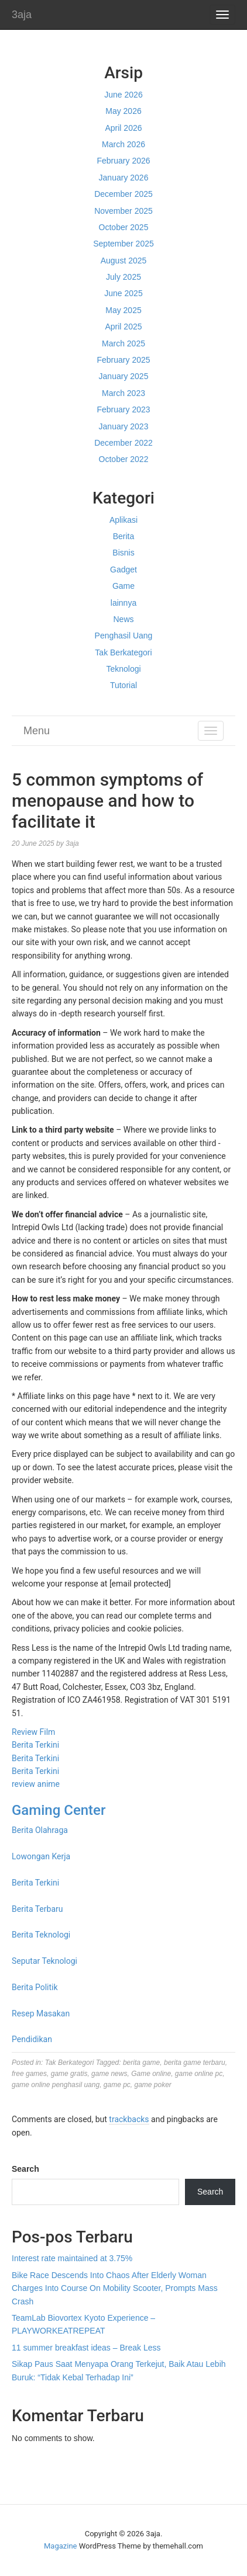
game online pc (198, 2074)
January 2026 (124, 177)
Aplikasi (123, 520)
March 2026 (123, 144)
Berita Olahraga (40, 1830)
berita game (141, 2062)
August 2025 (124, 260)
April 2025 (123, 326)
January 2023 (124, 426)
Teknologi (123, 668)
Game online (151, 2074)
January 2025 (124, 376)
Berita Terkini (35, 1744)
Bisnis (123, 552)
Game (123, 586)
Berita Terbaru (37, 1909)
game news (109, 2074)
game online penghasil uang (56, 2085)
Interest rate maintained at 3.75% (72, 2258)
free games (29, 2074)
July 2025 (123, 277)
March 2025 (123, 343)
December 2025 (123, 194)
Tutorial (123, 685)
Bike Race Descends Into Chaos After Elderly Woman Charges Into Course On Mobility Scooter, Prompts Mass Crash (115, 2288)
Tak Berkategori (123, 652)
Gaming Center (58, 1810)
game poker (153, 2085)
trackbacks (129, 2119)
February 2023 (123, 409)
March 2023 (123, 393)
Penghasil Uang (124, 635)
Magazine (60, 2546)
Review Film (33, 1732)
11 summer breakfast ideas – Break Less (86, 2347)
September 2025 (123, 243)
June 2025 (123, 293)
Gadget (123, 569)
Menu (36, 731)
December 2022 (123, 442)
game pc (117, 2085)
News (123, 619)
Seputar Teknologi (44, 1961)
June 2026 (123, 94)
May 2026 (123, 111)
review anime (36, 1784)
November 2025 (123, 211)
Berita (124, 536)
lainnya (123, 602)
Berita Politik (35, 1987)
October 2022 (124, 459)
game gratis (69, 2074)
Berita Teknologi (41, 1934)
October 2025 (124, 227)
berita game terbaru (194, 2062)
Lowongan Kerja (41, 1856)
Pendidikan (32, 2039)
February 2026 (123, 160)
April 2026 (123, 128)
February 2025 (123, 359)
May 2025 (123, 310)
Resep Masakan (41, 2013)
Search (25, 2169)
